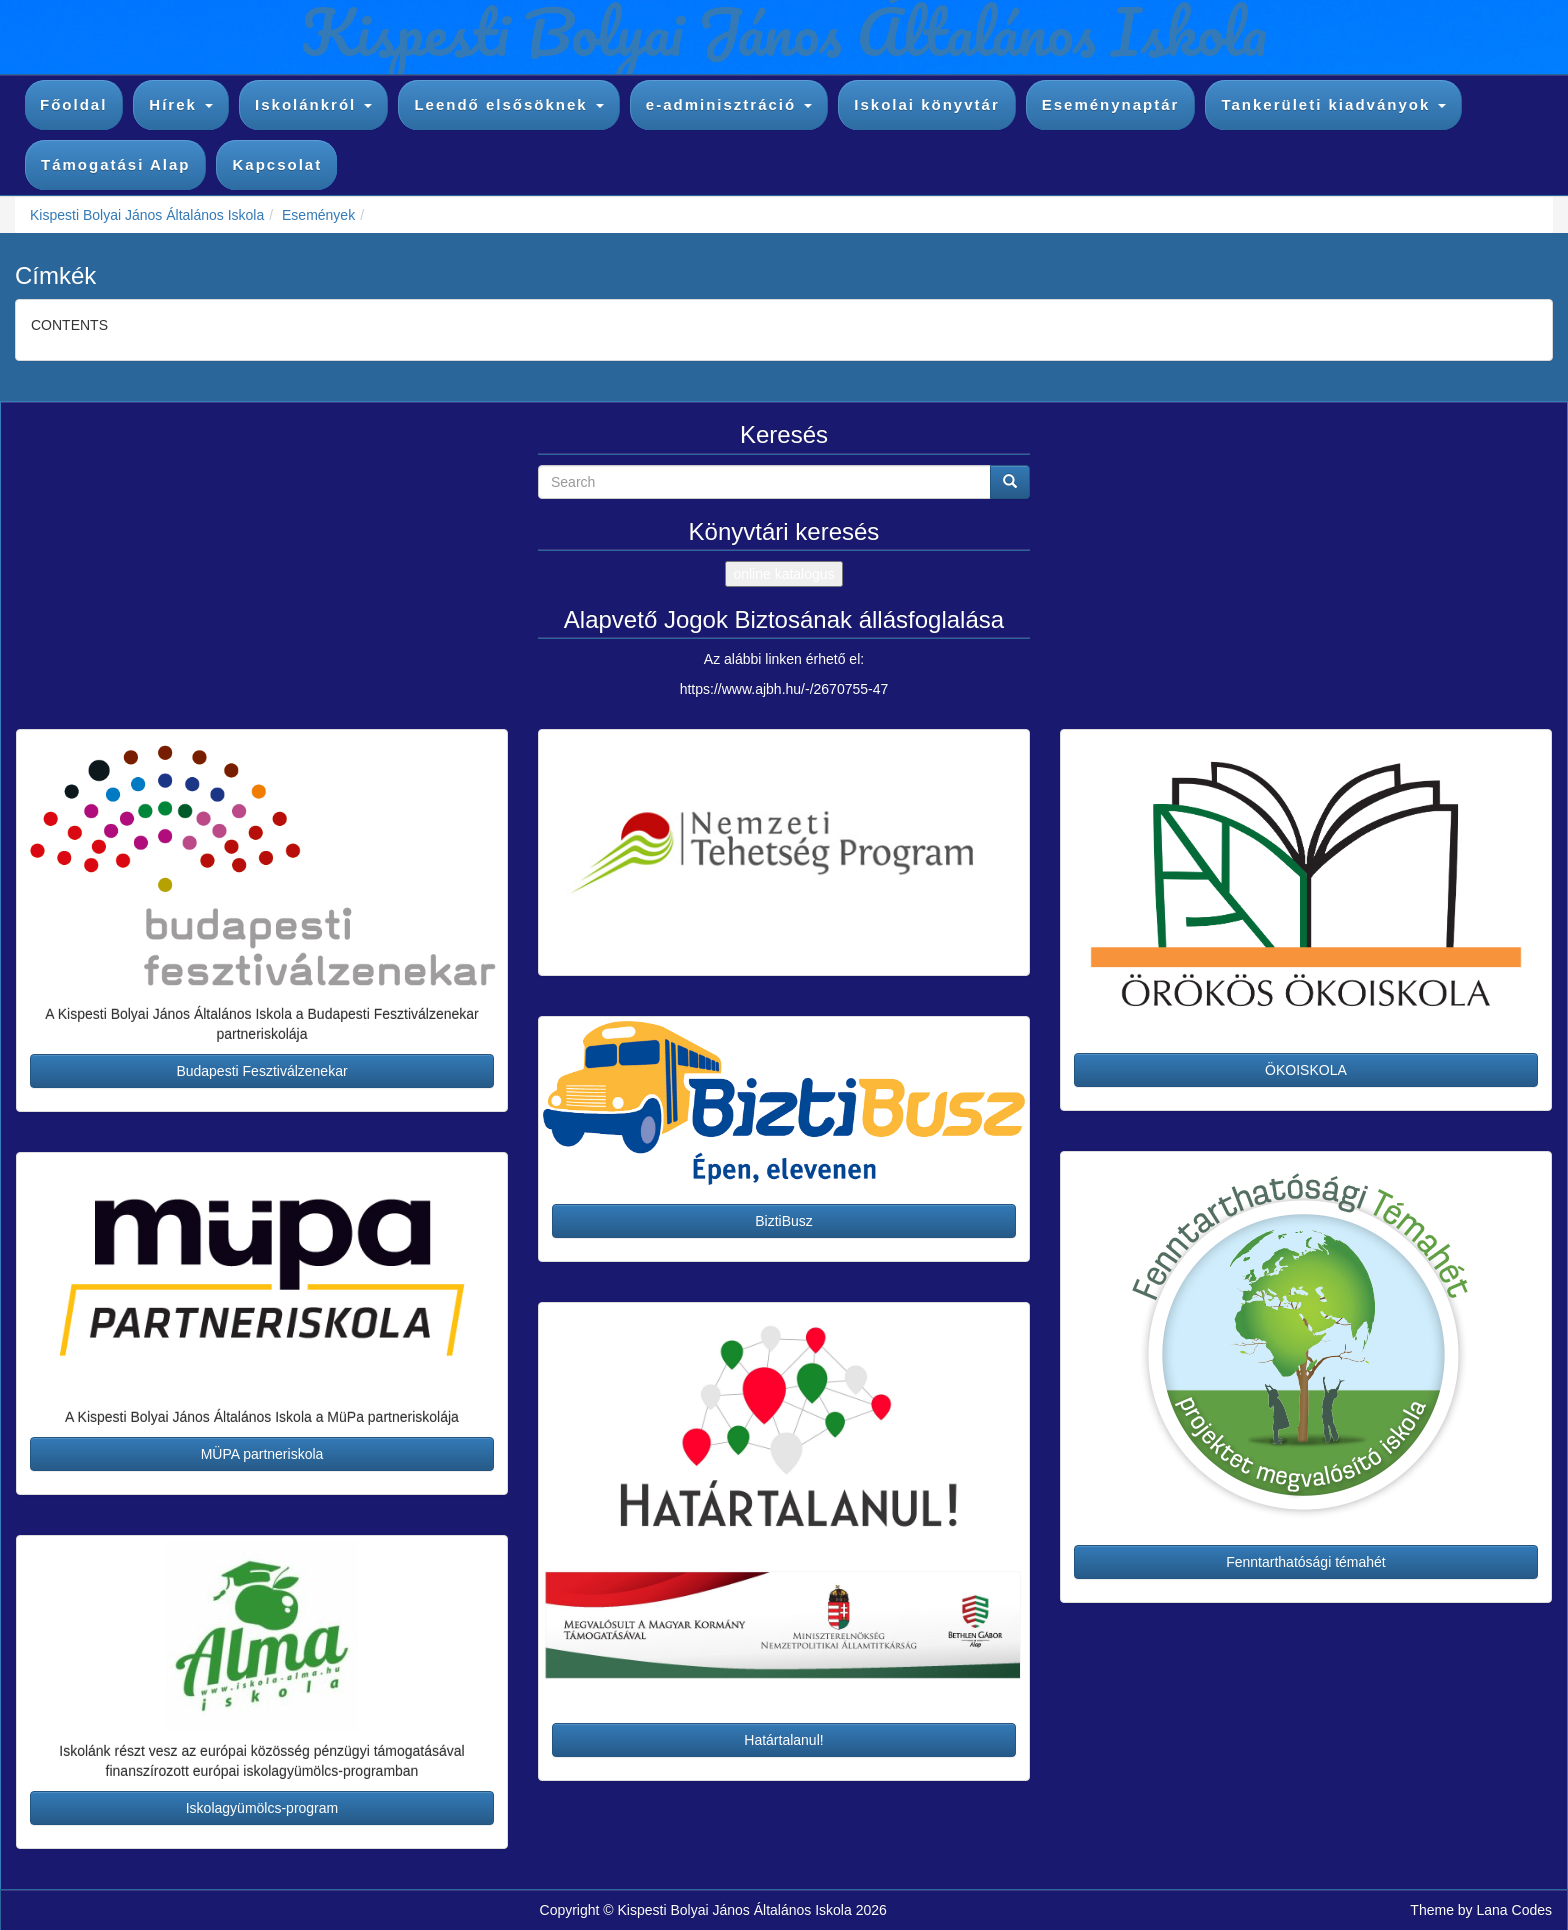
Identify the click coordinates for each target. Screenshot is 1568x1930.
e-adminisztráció (729, 104)
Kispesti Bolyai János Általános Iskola (147, 215)
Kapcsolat (277, 164)
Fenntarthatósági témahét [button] (1306, 1562)
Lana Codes (1514, 1910)
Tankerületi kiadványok (1333, 104)
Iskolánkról (313, 104)
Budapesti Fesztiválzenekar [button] (261, 1071)
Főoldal (73, 104)
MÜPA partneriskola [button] (262, 1454)
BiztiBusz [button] (784, 1221)
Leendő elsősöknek (508, 104)
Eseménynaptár (1111, 104)
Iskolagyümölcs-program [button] (262, 1808)
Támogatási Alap (115, 164)
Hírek (181, 104)
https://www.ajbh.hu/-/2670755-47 (784, 689)
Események (318, 215)
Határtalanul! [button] (783, 1740)
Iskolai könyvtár (926, 104)
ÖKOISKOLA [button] (1306, 1070)
